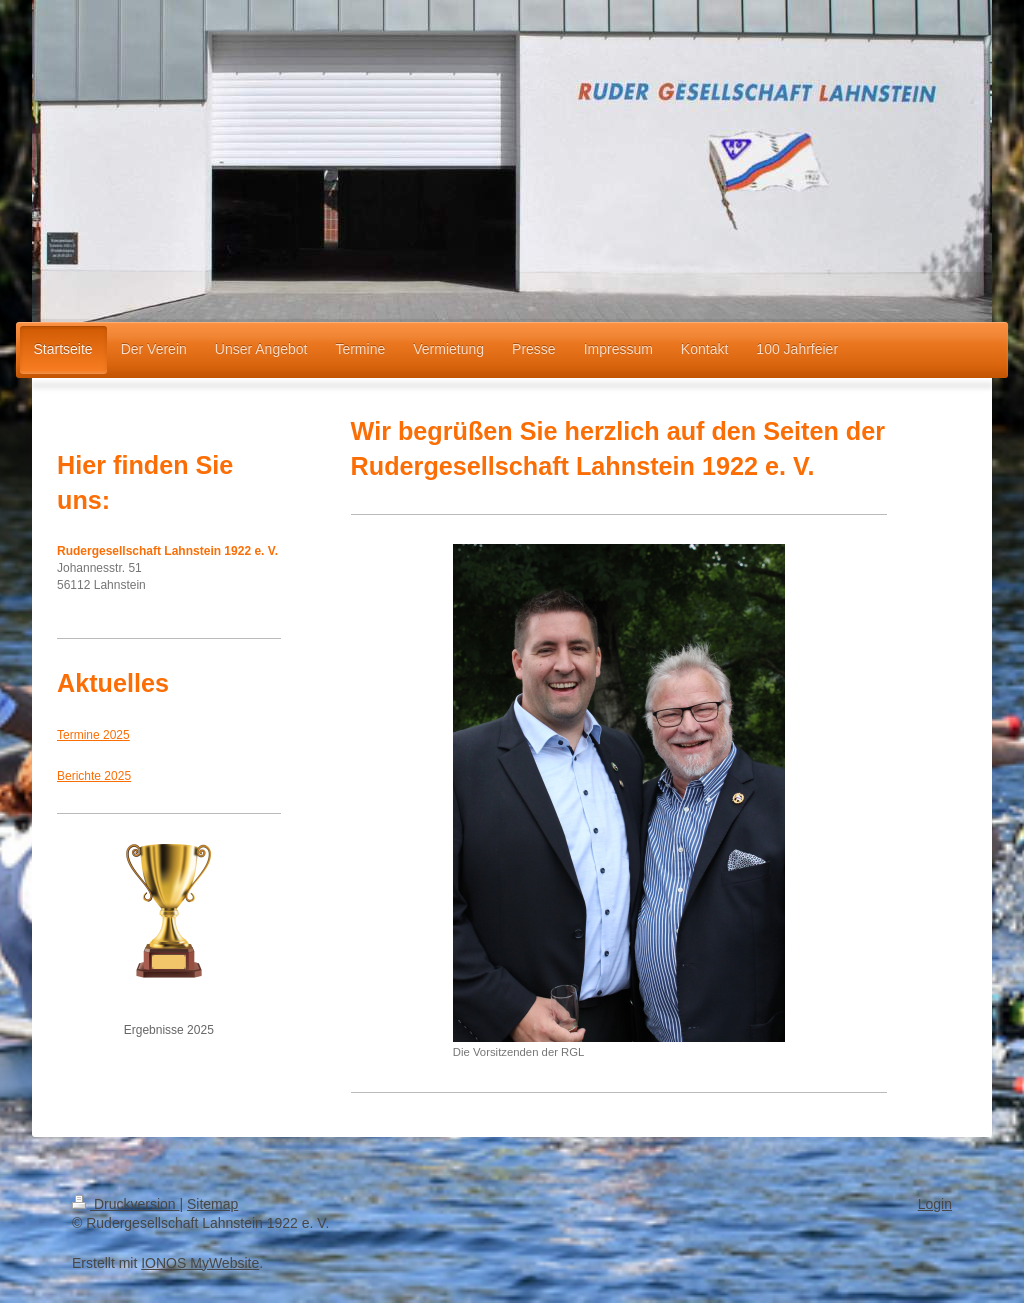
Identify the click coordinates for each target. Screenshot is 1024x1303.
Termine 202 (90, 735)
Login (935, 1204)
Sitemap (212, 1204)
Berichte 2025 (94, 776)
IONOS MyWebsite (200, 1263)
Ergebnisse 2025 (169, 1030)
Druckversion (125, 1204)
